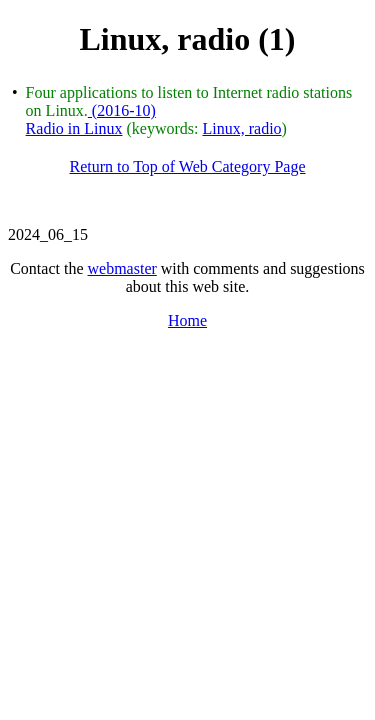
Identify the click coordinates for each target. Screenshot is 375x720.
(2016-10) (122, 110)
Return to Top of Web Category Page (187, 166)
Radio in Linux (74, 128)
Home (187, 320)
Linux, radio (241, 128)
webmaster (122, 268)
